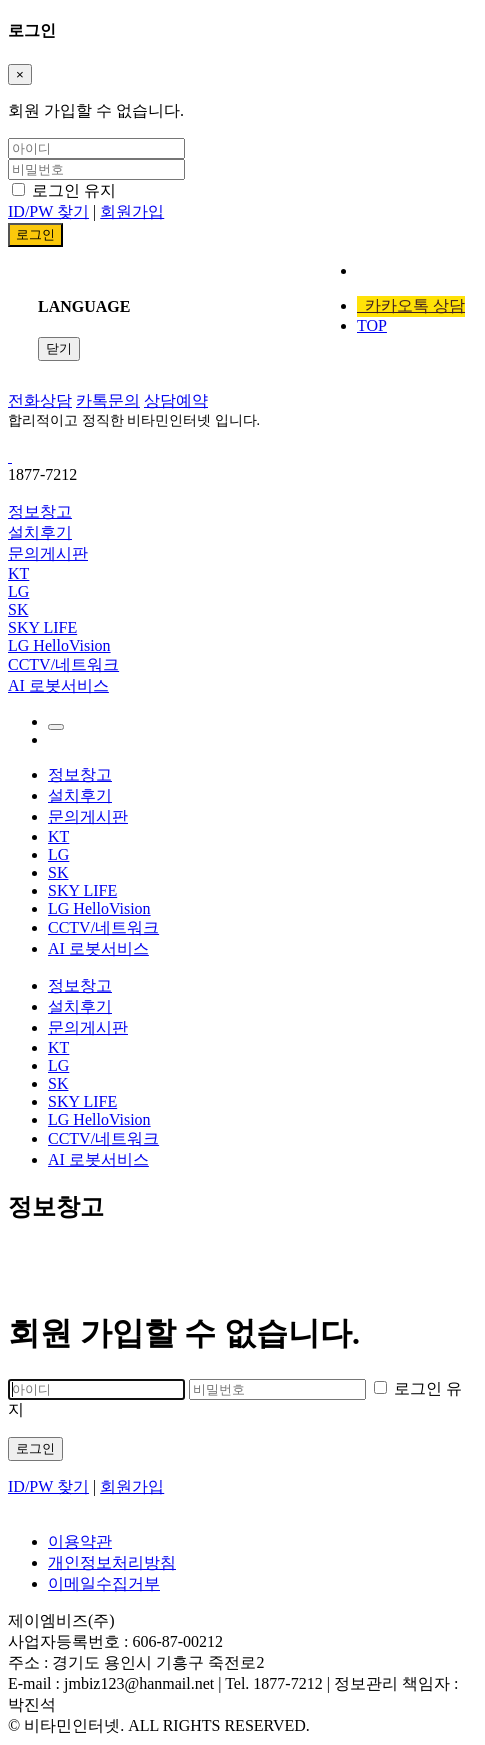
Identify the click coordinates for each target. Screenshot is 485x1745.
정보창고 (40, 511)
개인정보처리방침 (112, 1562)
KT (18, 573)
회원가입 (132, 211)
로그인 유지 (64, 190)
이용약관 (80, 1541)
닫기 (59, 348)
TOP (372, 325)
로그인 (35, 1448)
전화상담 (40, 400)
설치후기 (40, 532)
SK (18, 609)
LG (18, 591)
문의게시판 (48, 553)
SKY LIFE (42, 627)
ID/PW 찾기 (48, 211)
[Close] (20, 74)
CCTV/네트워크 (63, 664)
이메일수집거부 (104, 1583)
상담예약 (176, 400)
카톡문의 (108, 400)
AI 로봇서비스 (58, 685)
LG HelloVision (59, 645)
